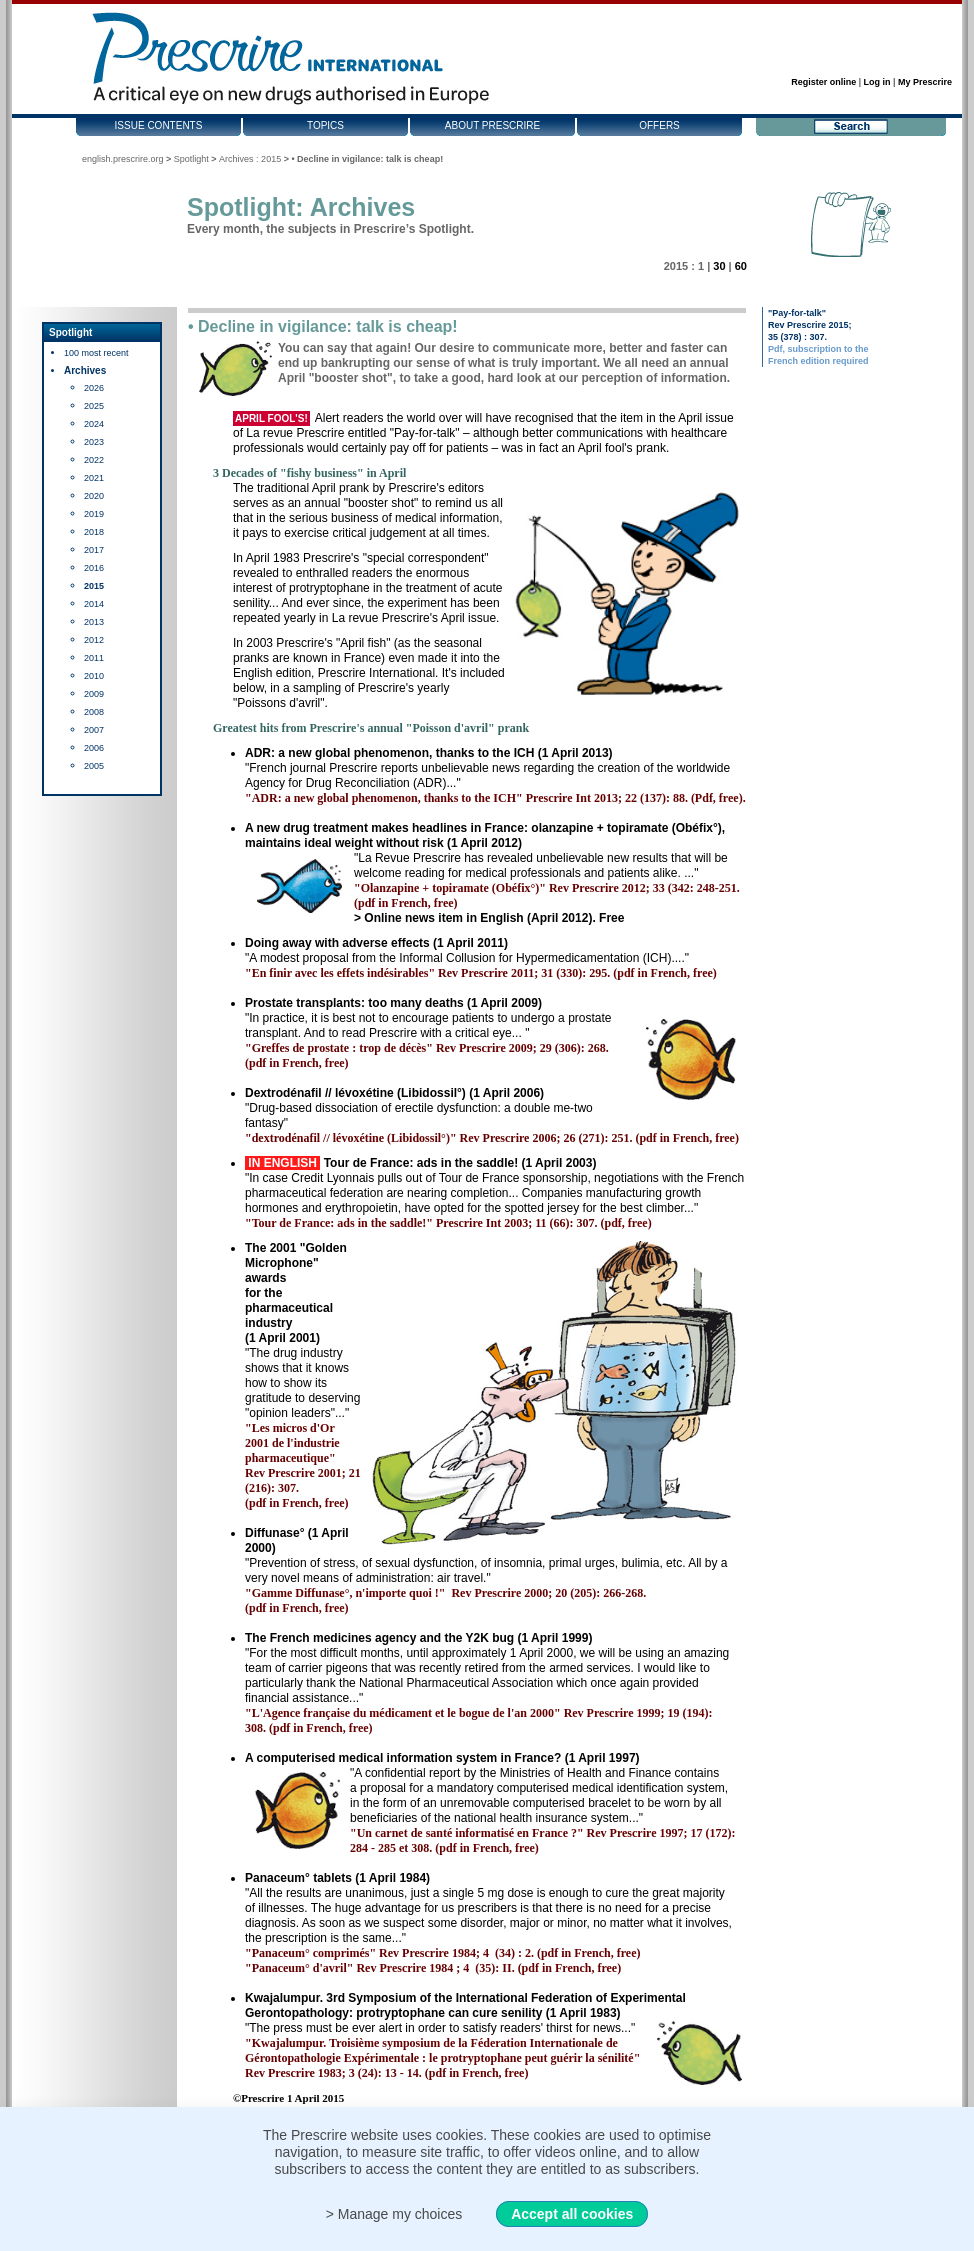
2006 (94, 748)
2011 (94, 658)
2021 (94, 478)
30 (719, 266)
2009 (94, 694)
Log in (877, 82)
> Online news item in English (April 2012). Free (489, 918)
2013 (94, 622)
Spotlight (191, 159)
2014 (94, 604)
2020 (94, 496)
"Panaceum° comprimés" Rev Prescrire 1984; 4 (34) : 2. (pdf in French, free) (442, 1953)
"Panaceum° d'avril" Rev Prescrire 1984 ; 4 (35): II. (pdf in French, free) (433, 1968)
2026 (94, 388)
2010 (94, 676)
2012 (94, 640)
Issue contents (159, 125)
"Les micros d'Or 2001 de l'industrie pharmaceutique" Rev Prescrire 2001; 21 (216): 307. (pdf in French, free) (303, 1465)
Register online (823, 82)
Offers (659, 125)
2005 (94, 766)
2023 (94, 442)
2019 (94, 514)
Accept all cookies (572, 2214)
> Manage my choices (394, 2214)
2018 (94, 532)
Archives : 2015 (250, 159)
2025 (94, 406)
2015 (94, 586)
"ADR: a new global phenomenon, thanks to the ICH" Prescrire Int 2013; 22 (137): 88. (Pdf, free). (495, 798)
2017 (94, 550)
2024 (94, 424)
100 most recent (96, 353)
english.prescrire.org (123, 159)
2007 (94, 730)
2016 (94, 568)
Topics (325, 125)
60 (741, 266)
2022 (94, 460)
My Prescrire (925, 82)
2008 (94, 712)
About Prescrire (492, 125)
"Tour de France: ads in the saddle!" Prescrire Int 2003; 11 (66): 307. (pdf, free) (448, 1223)
